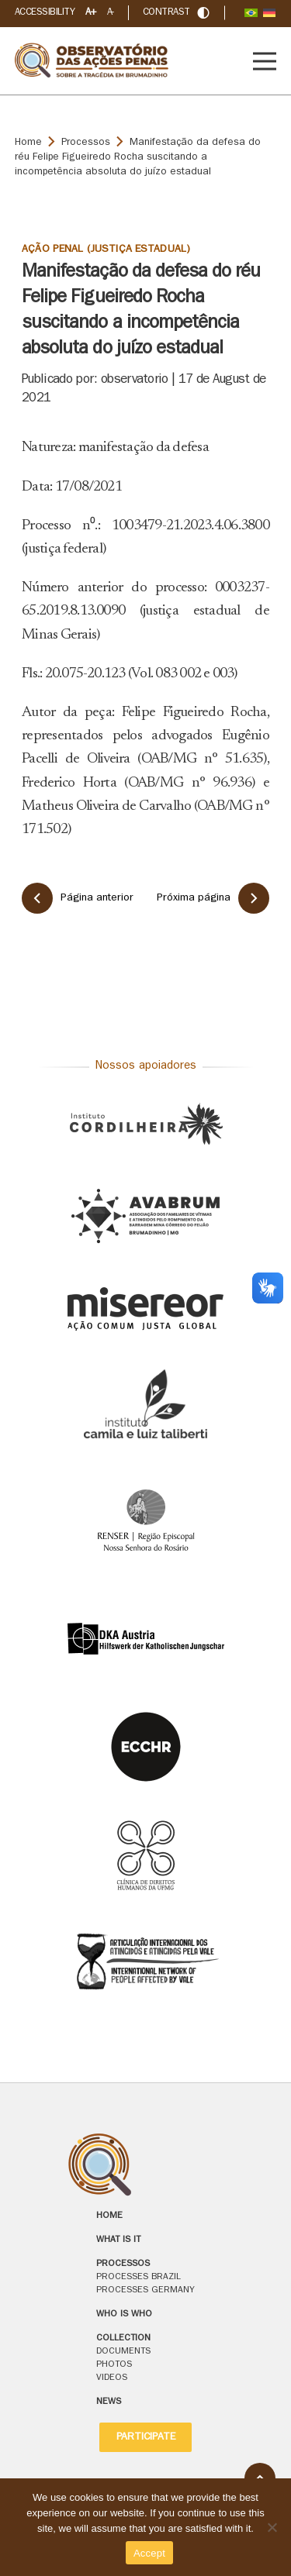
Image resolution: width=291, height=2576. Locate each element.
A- (110, 13)
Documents (123, 2352)
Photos (114, 2365)
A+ (90, 13)
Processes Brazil (138, 2277)
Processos (85, 143)
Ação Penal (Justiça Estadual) (106, 249)
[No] (271, 2527)
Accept (149, 2553)
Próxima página (213, 898)
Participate (145, 2437)
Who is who (124, 2314)
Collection (123, 2339)
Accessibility (44, 13)
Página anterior (77, 898)
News (108, 2402)
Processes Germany (145, 2290)
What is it (118, 2240)
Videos (111, 2378)
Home (28, 143)
